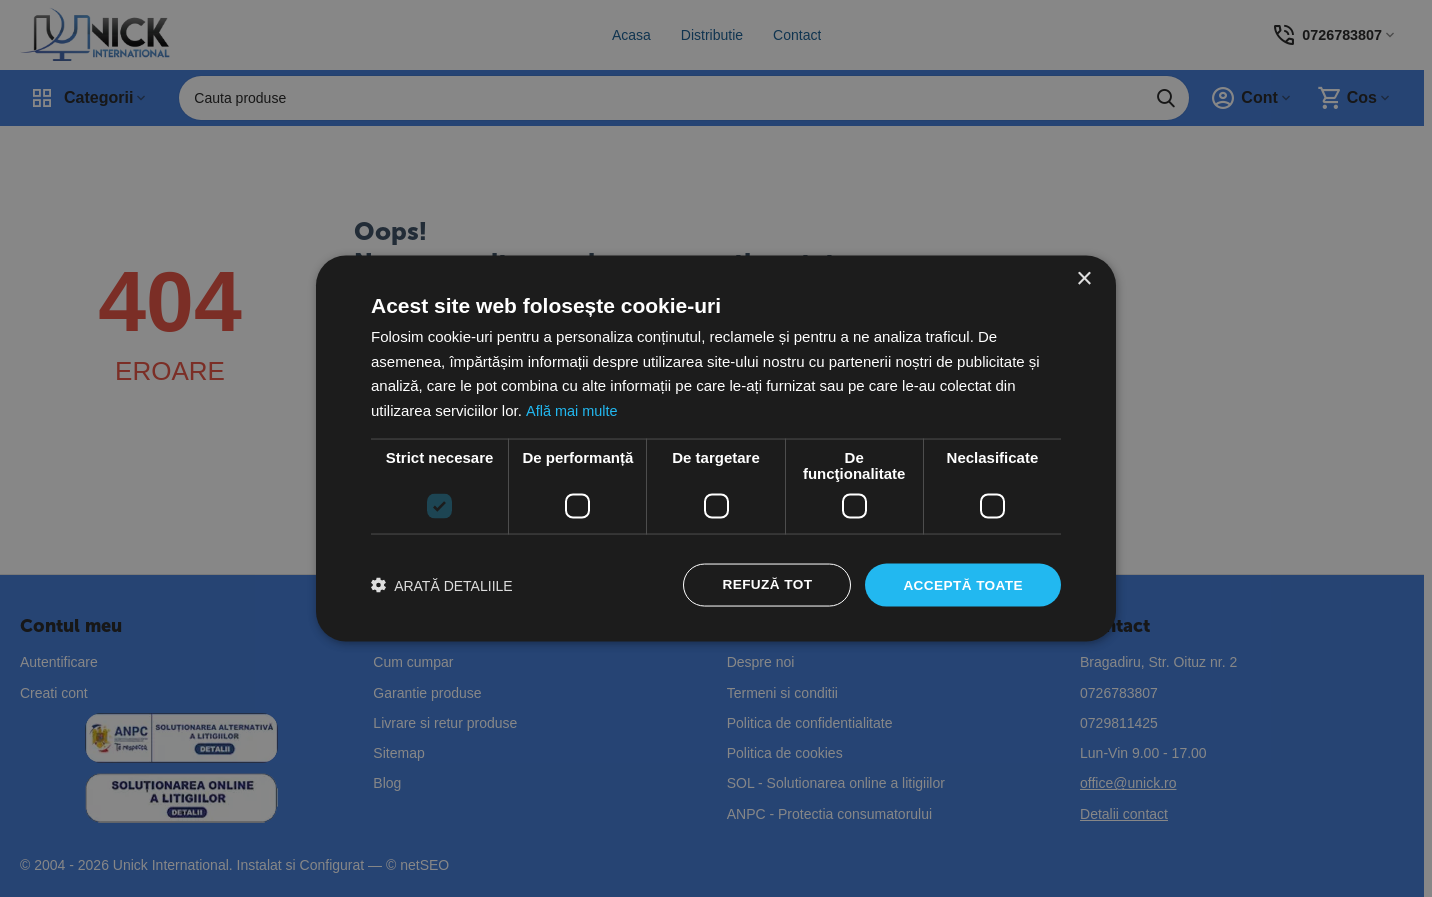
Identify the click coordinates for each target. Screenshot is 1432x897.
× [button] (1083, 277)
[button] (442, 585)
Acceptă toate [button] (961, 585)
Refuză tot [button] (763, 585)
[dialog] (716, 448)
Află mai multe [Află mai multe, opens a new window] (572, 409)
